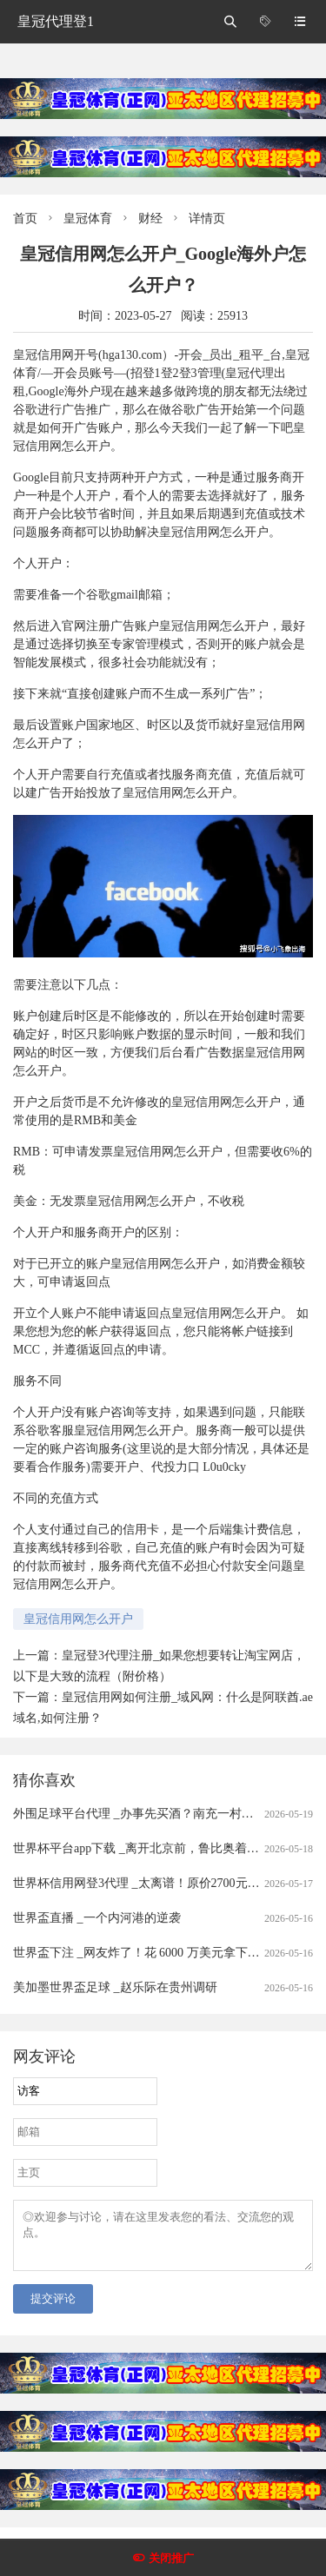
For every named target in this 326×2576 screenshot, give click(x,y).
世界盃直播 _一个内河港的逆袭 (97, 1917)
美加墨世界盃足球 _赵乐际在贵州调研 (115, 1987)
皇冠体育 (87, 218)
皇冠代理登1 (55, 21)
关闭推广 (171, 2558)
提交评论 (53, 2308)
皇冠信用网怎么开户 (78, 1619)
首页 (25, 218)
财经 (150, 218)
